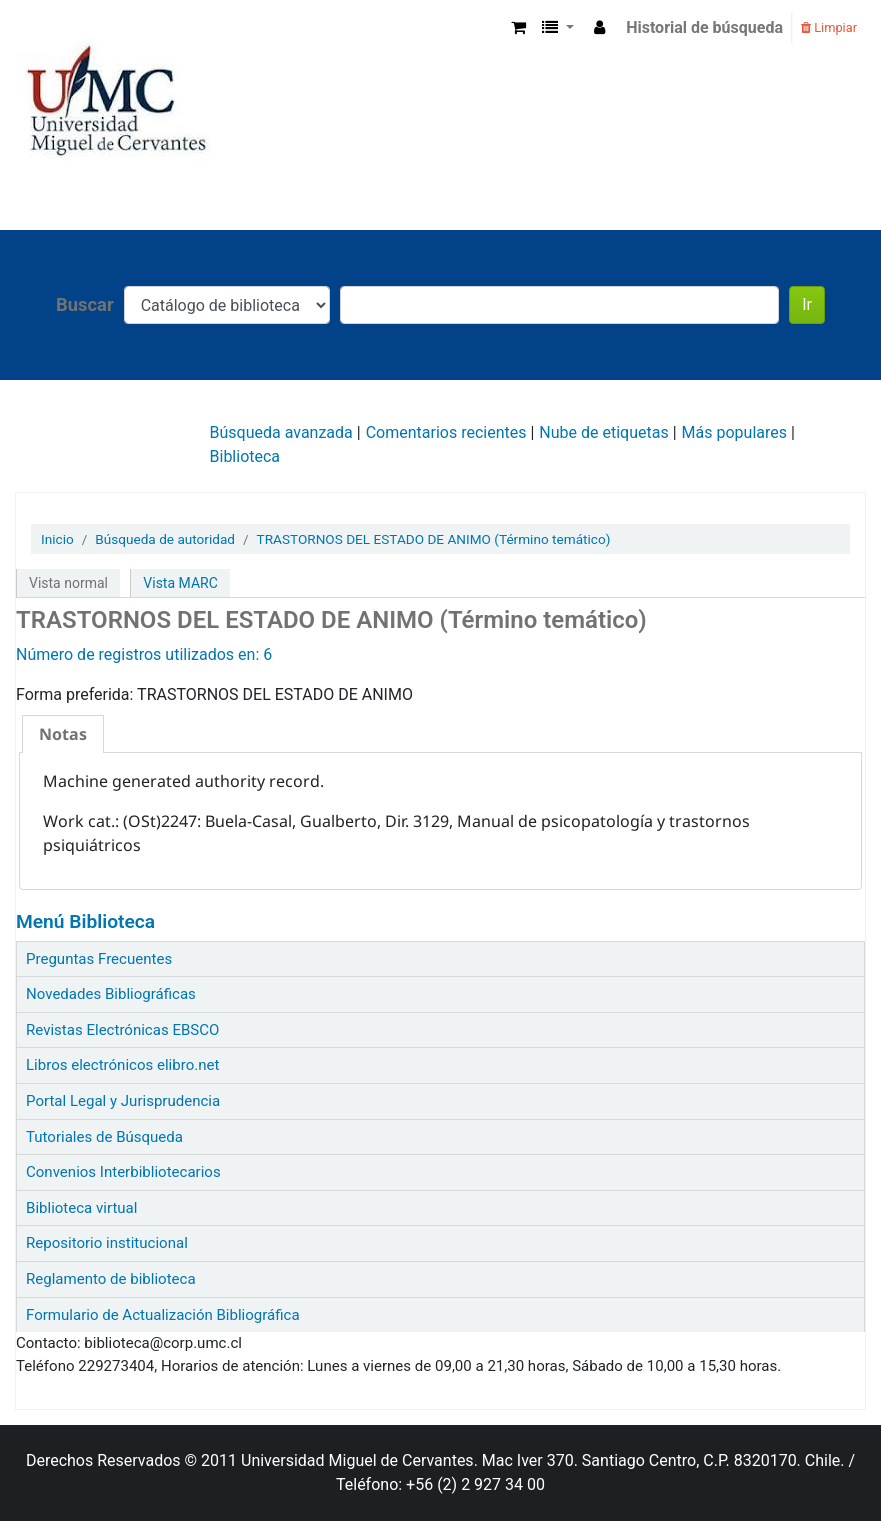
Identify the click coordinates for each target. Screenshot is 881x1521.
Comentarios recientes (446, 432)
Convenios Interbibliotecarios (123, 1172)
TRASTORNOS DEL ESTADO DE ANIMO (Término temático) (434, 539)
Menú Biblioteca (85, 921)
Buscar (85, 304)
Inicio (57, 539)
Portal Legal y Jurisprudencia (123, 1101)
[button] (518, 28)
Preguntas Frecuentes (99, 959)
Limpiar (829, 27)
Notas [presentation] (63, 734)
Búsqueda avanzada (281, 432)
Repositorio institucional (107, 1243)
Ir (807, 304)
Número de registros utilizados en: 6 (144, 654)
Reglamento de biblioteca (111, 1279)
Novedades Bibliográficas (111, 994)
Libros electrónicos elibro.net (122, 1065)
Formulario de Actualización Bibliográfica (163, 1315)
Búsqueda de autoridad (165, 539)
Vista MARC (180, 583)
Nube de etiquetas (603, 432)
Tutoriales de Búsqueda (104, 1137)
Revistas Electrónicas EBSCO (122, 1030)
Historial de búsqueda (704, 27)
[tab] (63, 734)
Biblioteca (245, 456)
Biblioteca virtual (81, 1208)
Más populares (734, 432)
